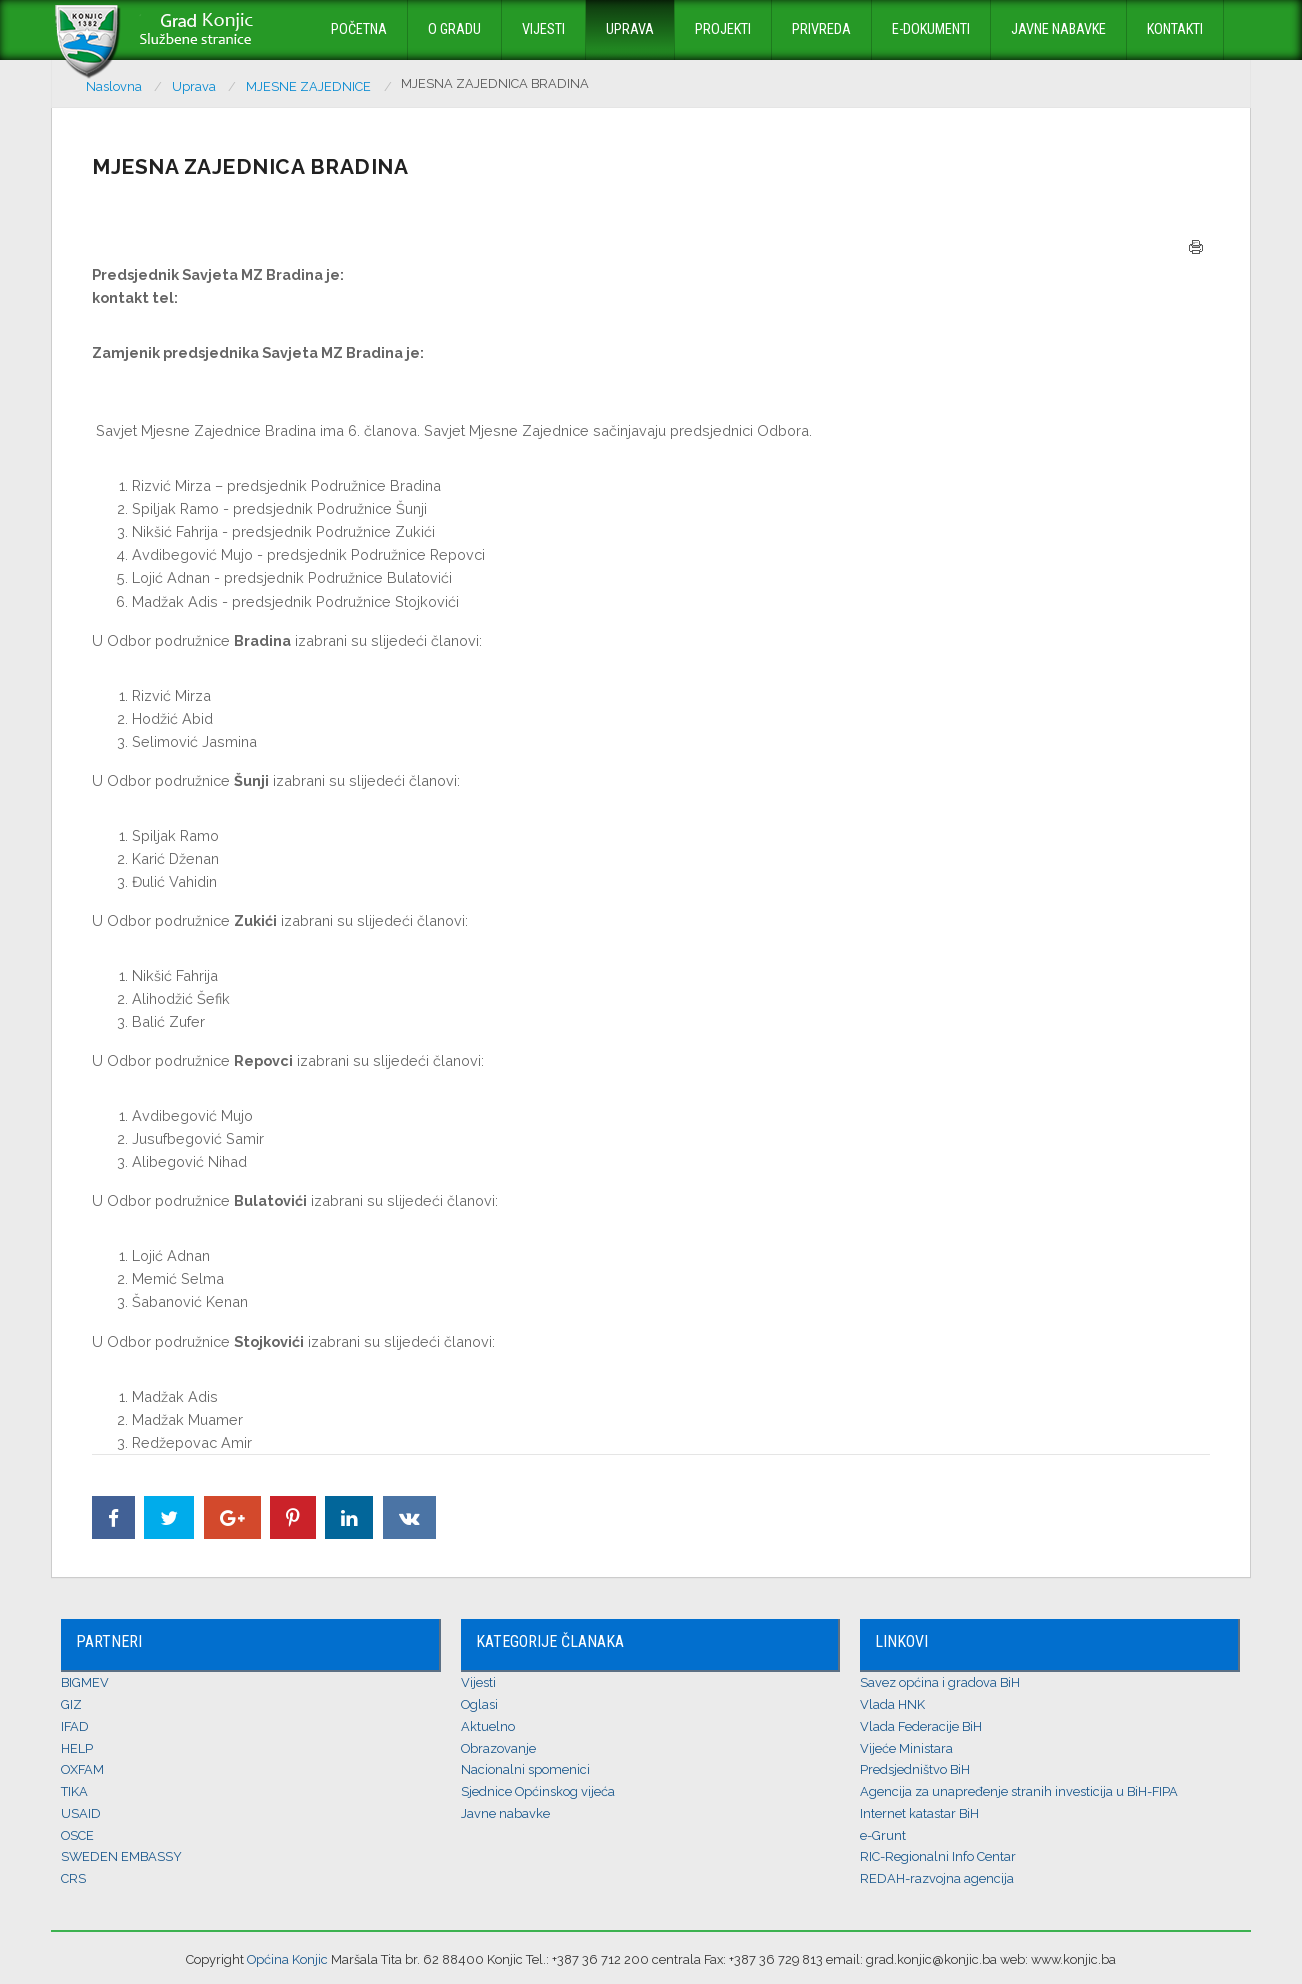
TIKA (74, 1791)
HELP (77, 1748)
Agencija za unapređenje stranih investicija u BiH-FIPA (1019, 1791)
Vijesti (543, 29)
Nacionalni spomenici (525, 1769)
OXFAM (82, 1769)
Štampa (1196, 247)
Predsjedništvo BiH (915, 1769)
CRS (73, 1878)
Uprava (630, 29)
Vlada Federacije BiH (921, 1726)
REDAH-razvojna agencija (937, 1878)
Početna (359, 29)
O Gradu (454, 29)
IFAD (75, 1726)
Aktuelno (488, 1726)
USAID (81, 1813)
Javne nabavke (1058, 29)
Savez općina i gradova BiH (940, 1682)
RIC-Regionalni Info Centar (938, 1856)
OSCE (77, 1835)
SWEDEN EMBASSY (121, 1856)
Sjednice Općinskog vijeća (538, 1791)
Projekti (723, 29)
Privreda (821, 29)
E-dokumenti (931, 29)
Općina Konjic (287, 1959)
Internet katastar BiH (919, 1813)
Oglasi (479, 1704)
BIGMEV (85, 1682)
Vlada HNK (892, 1704)
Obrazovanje (498, 1748)
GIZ (71, 1704)
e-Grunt (883, 1835)
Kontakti (1175, 29)
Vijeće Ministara (906, 1748)
